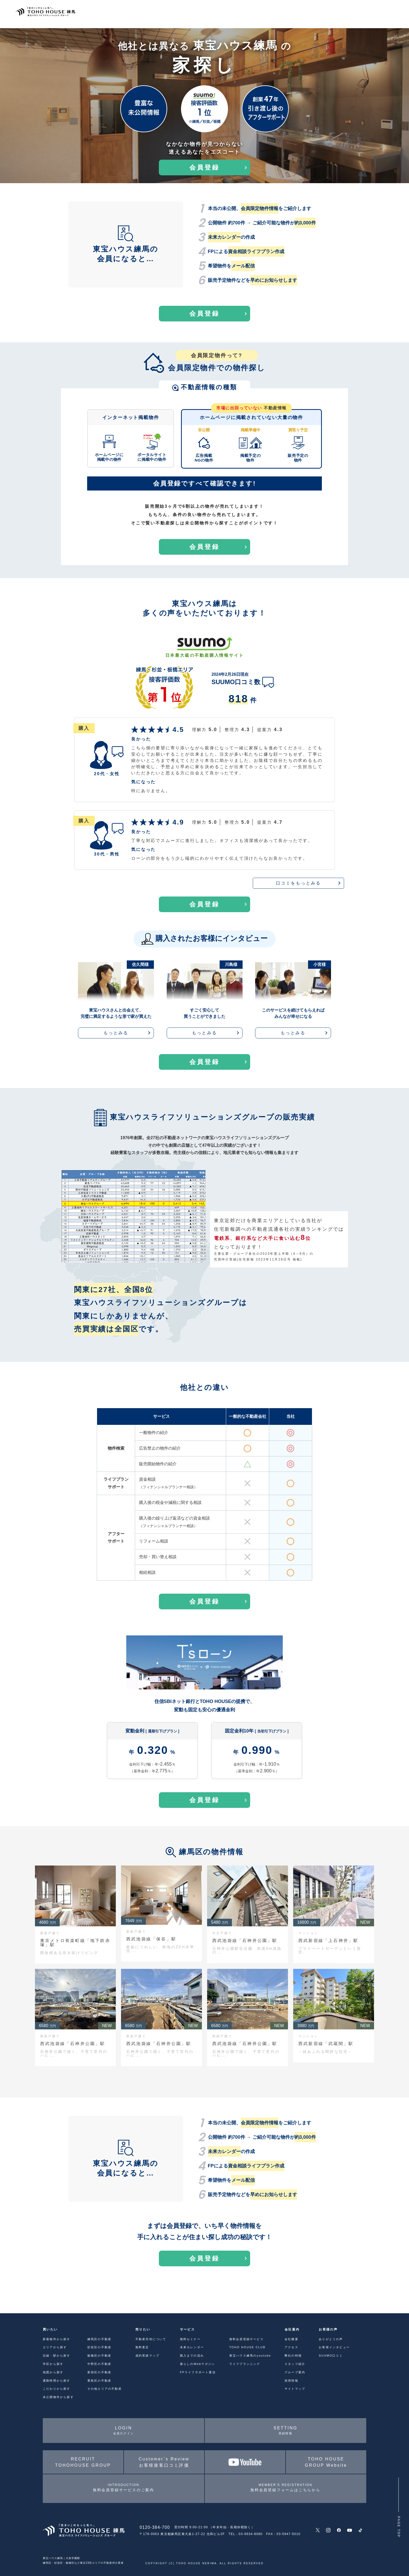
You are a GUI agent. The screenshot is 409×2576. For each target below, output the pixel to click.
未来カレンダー (192, 2347)
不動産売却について (150, 2339)
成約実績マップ (147, 2355)
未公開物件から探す (58, 2397)
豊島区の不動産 (99, 2380)
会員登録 (204, 167)
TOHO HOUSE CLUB (247, 2347)
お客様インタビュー (334, 2347)
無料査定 (142, 2347)
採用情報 (291, 2380)
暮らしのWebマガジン (197, 2363)
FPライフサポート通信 (198, 2372)
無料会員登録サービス (246, 2339)
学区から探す (53, 2363)
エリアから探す (55, 2347)
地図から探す (53, 2372)
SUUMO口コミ (331, 2355)
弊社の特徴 (293, 2355)
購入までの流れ (192, 2355)
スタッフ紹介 (295, 2363)
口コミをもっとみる (298, 883)
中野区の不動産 (99, 2363)
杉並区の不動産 (99, 2347)
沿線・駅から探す (56, 2355)
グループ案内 (295, 2372)
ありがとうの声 (331, 2339)
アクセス (291, 2347)
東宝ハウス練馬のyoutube (250, 2355)
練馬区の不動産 (99, 2339)
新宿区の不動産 (99, 2372)
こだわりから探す (56, 2388)
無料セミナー (190, 2339)
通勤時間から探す (56, 2380)
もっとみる (116, 1033)
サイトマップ (295, 2388)
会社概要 (291, 2339)
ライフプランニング (244, 2363)
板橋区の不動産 (99, 2355)
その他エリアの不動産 (104, 2388)
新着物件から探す (56, 2339)
